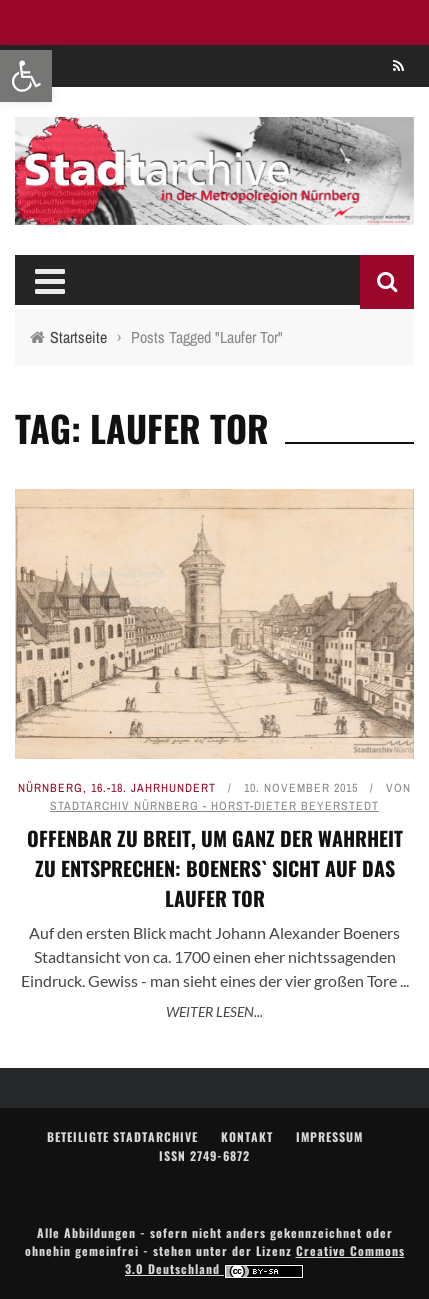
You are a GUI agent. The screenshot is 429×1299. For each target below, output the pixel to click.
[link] (26, 76)
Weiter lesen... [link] (214, 1011)
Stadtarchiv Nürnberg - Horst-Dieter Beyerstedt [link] (214, 806)
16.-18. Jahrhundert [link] (153, 788)
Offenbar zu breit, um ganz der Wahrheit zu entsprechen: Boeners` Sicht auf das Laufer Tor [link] (215, 868)
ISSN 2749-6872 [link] (204, 1155)
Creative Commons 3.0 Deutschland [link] (265, 1259)
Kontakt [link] (247, 1136)
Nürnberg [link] (50, 788)
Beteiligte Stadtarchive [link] (122, 1136)
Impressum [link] (329, 1136)
